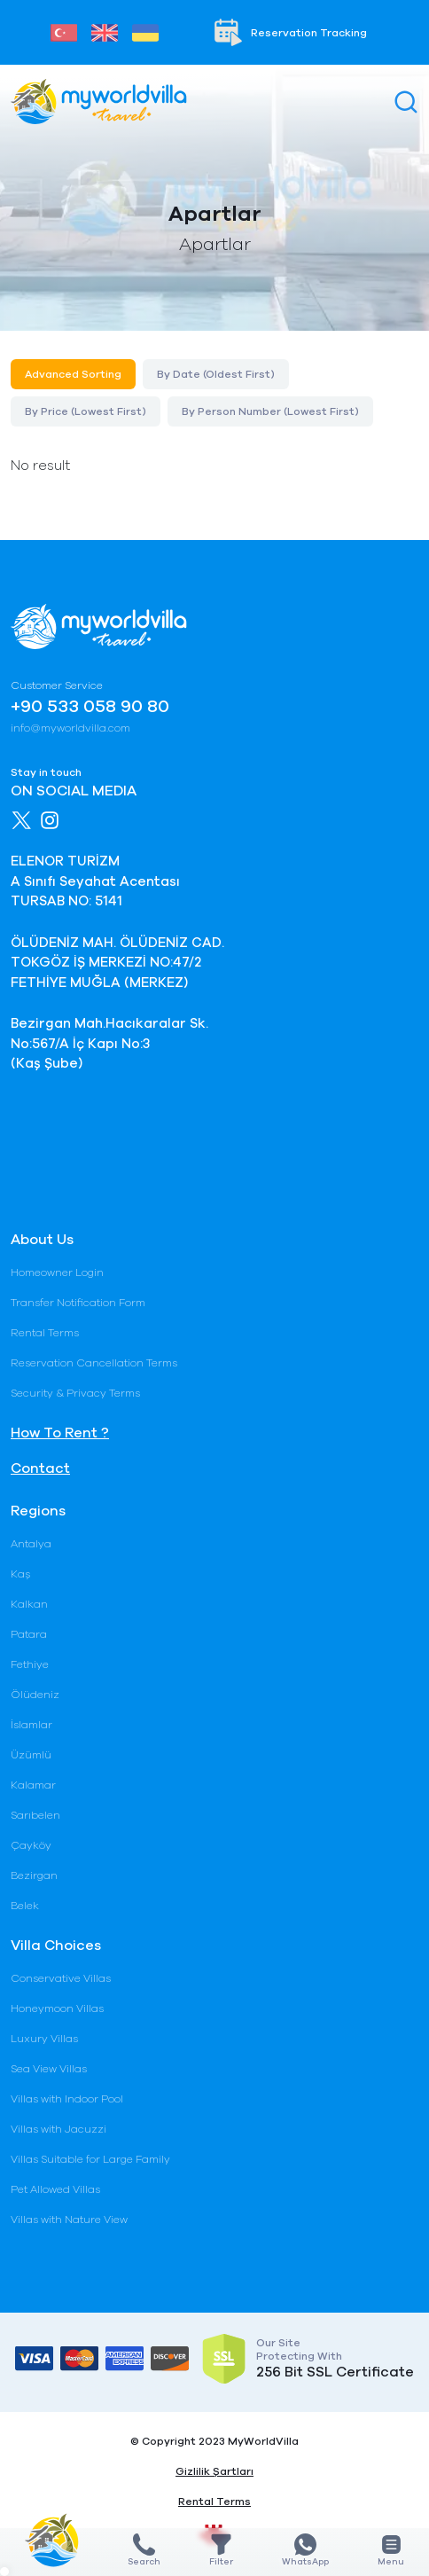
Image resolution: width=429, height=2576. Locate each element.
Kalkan (29, 1604)
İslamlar (31, 1724)
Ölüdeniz (35, 1694)
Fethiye (30, 1664)
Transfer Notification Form (78, 1302)
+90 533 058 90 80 (90, 707)
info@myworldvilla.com (70, 728)
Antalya (31, 1544)
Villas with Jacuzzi (58, 2129)
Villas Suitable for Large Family (90, 2159)
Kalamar (33, 1785)
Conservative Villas (61, 1978)
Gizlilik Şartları (215, 2471)
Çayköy (31, 1845)
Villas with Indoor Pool (67, 2099)
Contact (40, 1468)
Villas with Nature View (69, 2219)
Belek (25, 1905)
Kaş (20, 1574)
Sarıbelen (35, 1815)
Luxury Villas (44, 2038)
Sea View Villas (49, 2068)
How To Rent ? (60, 1433)
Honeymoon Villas (57, 2008)
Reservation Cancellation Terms (94, 1363)
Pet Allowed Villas (55, 2189)
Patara (29, 1634)
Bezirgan (34, 1875)
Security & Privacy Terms (75, 1393)
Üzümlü (31, 1755)
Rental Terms (45, 1332)
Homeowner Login (57, 1272)
